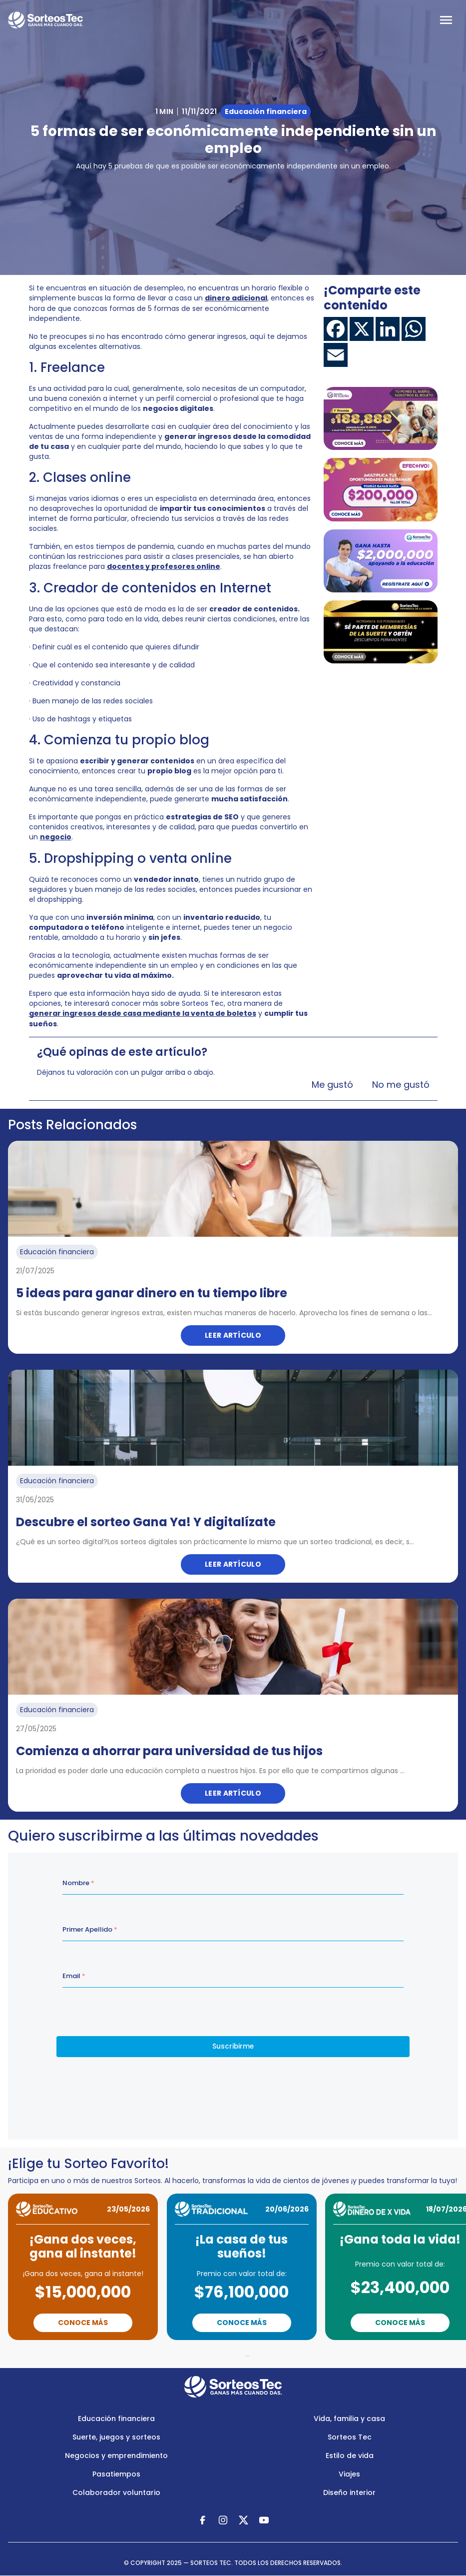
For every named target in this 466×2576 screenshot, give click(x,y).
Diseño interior (349, 2493)
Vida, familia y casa (349, 2419)
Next (291, 2354)
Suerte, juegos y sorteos (116, 2437)
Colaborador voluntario (116, 2493)
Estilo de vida (350, 2456)
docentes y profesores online (163, 566)
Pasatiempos (116, 2474)
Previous (183, 2354)
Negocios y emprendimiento (116, 2456)
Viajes (349, 2474)
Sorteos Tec (350, 2437)
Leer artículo (233, 1335)
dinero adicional (236, 298)
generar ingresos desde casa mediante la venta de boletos (142, 1013)
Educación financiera (116, 2419)
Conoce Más (83, 2323)
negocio (55, 837)
